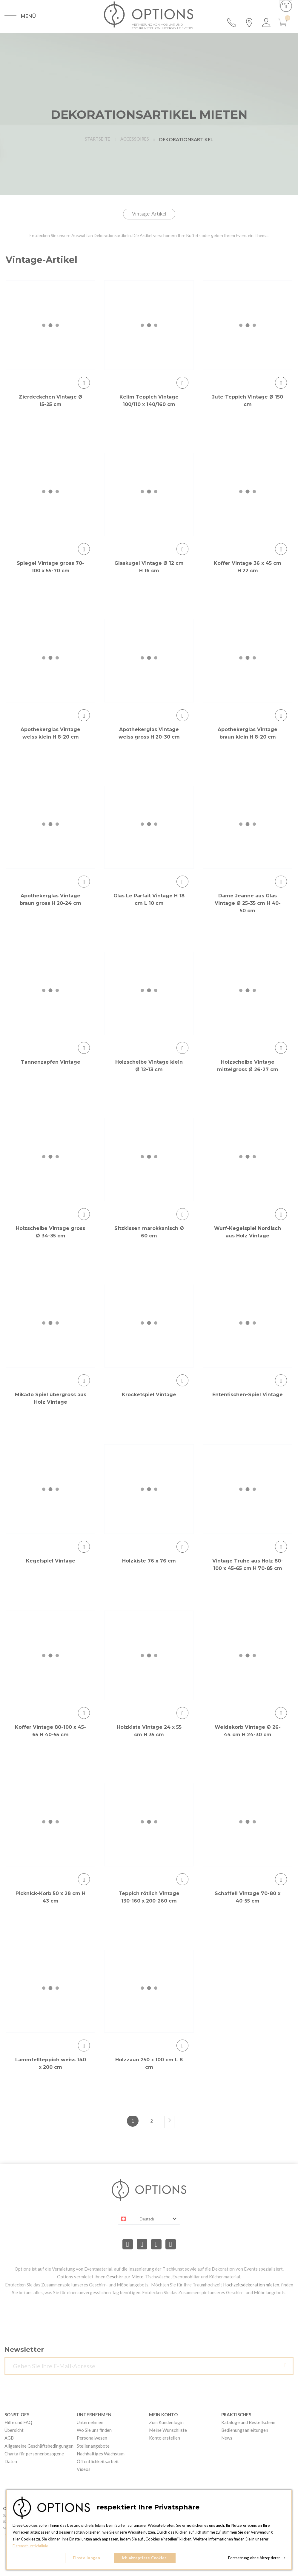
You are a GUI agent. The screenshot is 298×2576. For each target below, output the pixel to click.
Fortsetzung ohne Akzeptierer (256, 2558)
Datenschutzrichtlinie (31, 2546)
